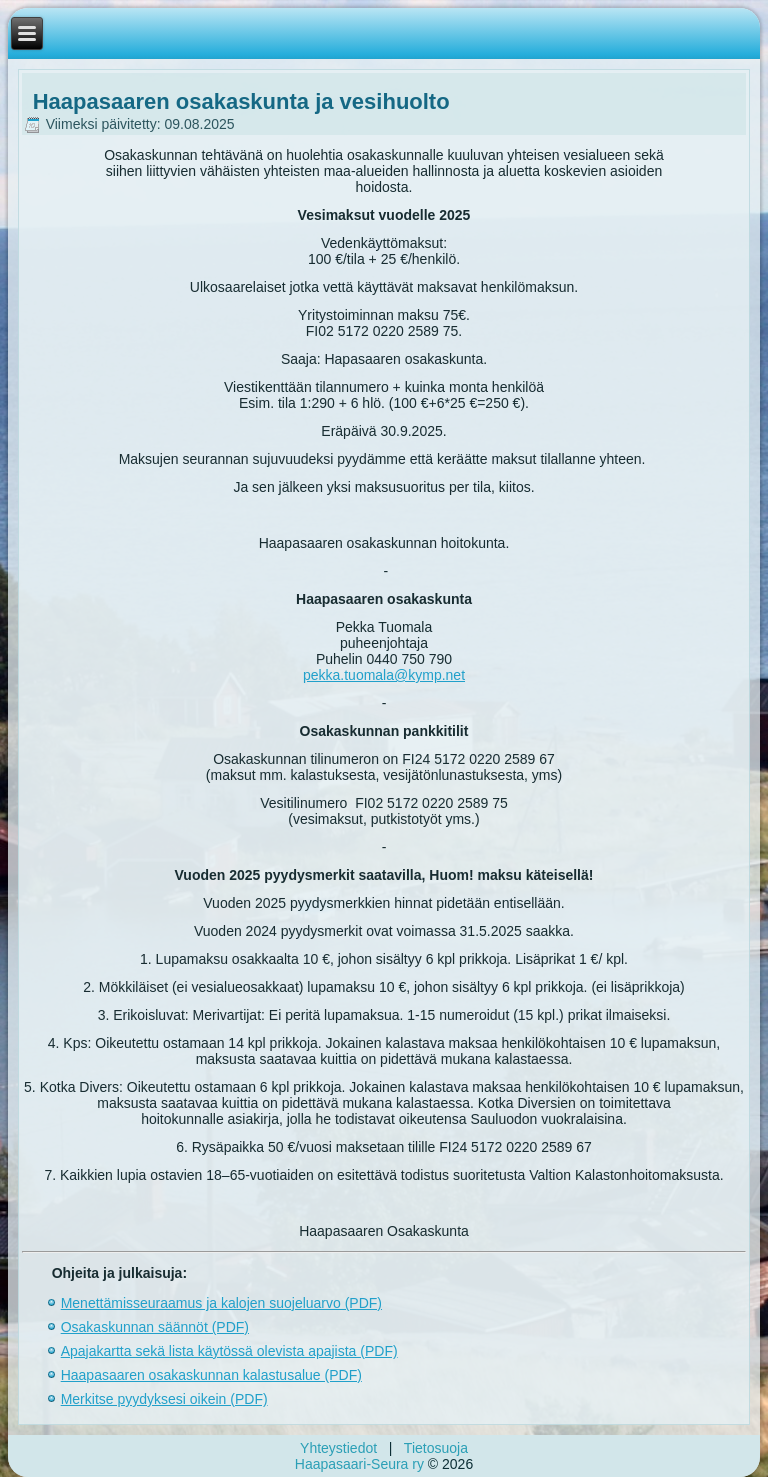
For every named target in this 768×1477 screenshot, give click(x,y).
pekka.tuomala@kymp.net (384, 675)
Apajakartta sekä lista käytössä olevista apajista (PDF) (229, 1351)
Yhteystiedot (338, 1448)
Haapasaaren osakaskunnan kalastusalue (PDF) (211, 1375)
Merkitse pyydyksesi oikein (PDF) (164, 1399)
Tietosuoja (436, 1448)
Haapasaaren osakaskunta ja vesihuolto (241, 101)
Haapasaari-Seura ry (359, 1464)
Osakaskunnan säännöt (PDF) (155, 1327)
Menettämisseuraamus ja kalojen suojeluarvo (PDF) (221, 1303)
